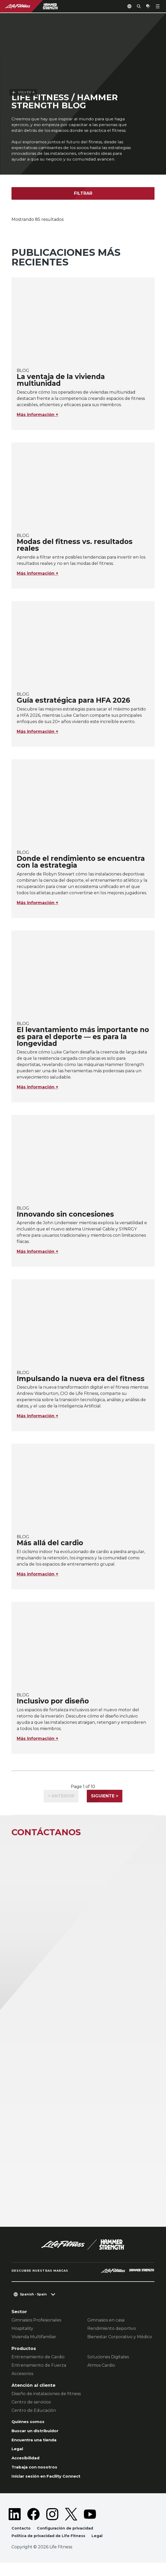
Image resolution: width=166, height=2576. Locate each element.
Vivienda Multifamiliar (34, 2345)
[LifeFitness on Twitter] (71, 2526)
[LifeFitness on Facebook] (33, 2526)
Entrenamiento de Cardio (38, 2365)
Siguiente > (104, 1804)
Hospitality (22, 2336)
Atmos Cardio (101, 2373)
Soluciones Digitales (108, 2365)
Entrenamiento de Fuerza (39, 2373)
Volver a (23, 19)
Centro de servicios (31, 2410)
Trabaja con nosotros (37, 2478)
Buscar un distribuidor (37, 2440)
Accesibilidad (27, 2469)
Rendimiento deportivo (111, 2336)
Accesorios (22, 2381)
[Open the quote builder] (146, 6)
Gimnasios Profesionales (36, 2328)
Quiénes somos (30, 2430)
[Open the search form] (134, 6)
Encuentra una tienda (36, 2449)
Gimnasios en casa (105, 2328)
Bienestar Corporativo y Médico (119, 2345)
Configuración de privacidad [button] (67, 2540)
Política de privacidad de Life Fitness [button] (51, 2548)
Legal (18, 2459)
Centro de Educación (34, 2418)
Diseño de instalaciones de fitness (46, 2402)
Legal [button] (102, 2548)
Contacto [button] (21, 2540)
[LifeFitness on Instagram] (52, 2526)
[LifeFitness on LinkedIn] (14, 2526)
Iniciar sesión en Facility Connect (50, 2488)
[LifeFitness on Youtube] (90, 2526)
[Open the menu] (157, 6)
